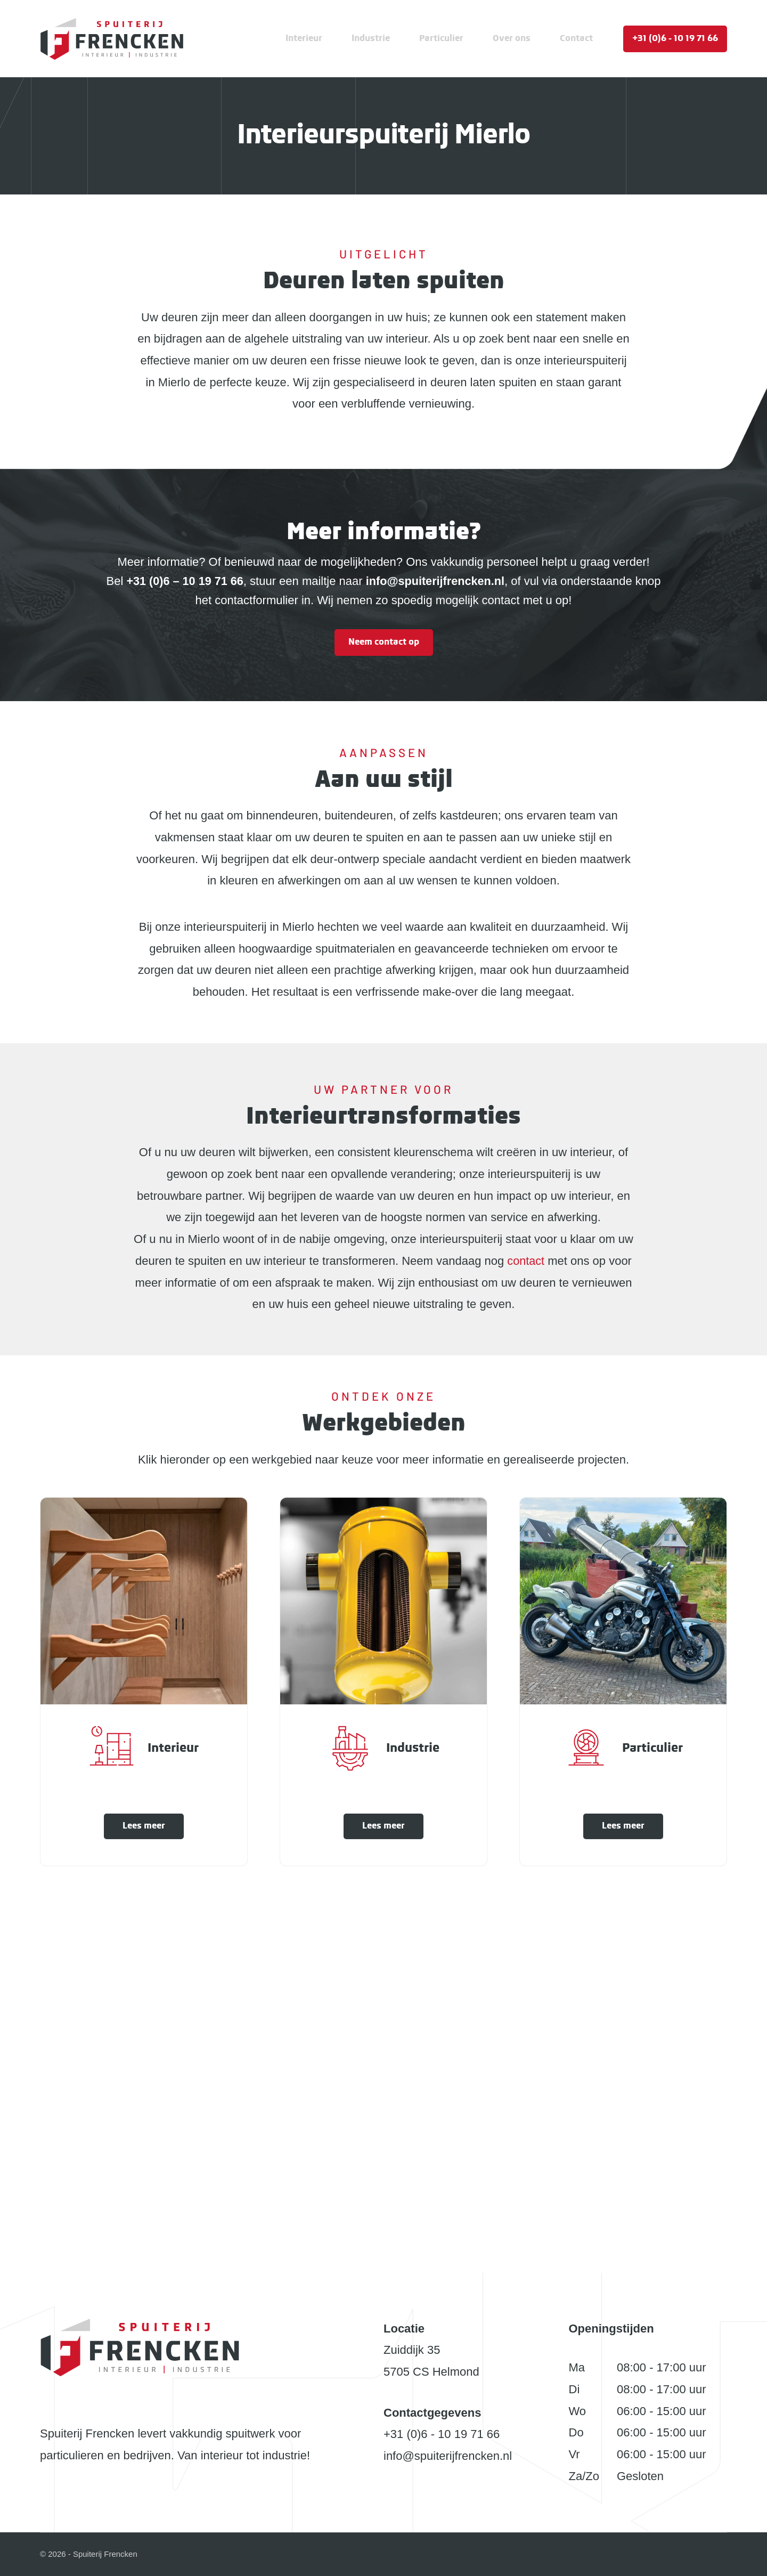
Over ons (512, 39)
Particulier (441, 39)
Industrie (371, 39)
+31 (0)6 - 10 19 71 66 (675, 39)
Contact (576, 39)
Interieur (303, 39)
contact (526, 1260)
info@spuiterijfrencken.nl (448, 2456)
